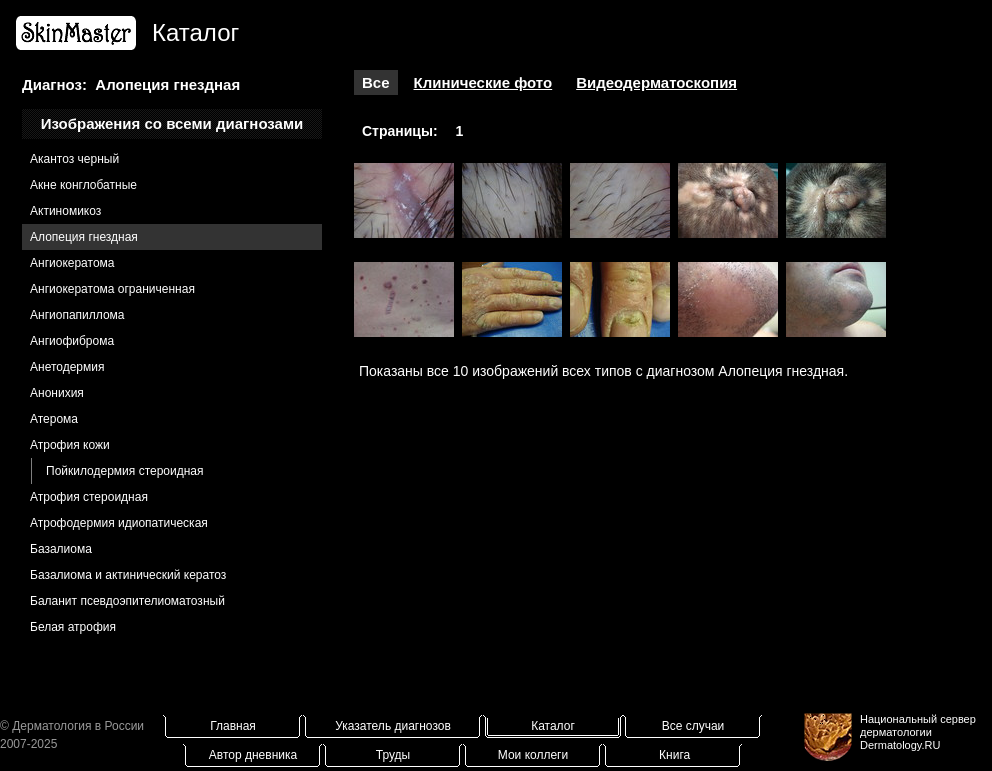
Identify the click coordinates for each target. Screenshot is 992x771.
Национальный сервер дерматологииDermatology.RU (918, 732)
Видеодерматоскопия (656, 82)
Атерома (54, 419)
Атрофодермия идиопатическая (119, 523)
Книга (674, 755)
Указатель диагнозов (393, 726)
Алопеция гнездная (84, 237)
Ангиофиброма (72, 341)
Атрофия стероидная (89, 497)
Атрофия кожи (70, 445)
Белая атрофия (73, 627)
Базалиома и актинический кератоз (128, 575)
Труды (393, 755)
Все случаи (693, 726)
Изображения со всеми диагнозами (172, 123)
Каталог (553, 726)
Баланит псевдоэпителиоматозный (127, 601)
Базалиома (61, 549)
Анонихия (57, 393)
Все (376, 82)
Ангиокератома (72, 263)
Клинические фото (483, 82)
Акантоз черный (74, 159)
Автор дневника (253, 755)
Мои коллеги (533, 755)
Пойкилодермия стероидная (125, 471)
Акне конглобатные (83, 185)
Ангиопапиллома (77, 315)
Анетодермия (67, 367)
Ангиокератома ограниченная (112, 289)
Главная (233, 726)
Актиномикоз (65, 211)
